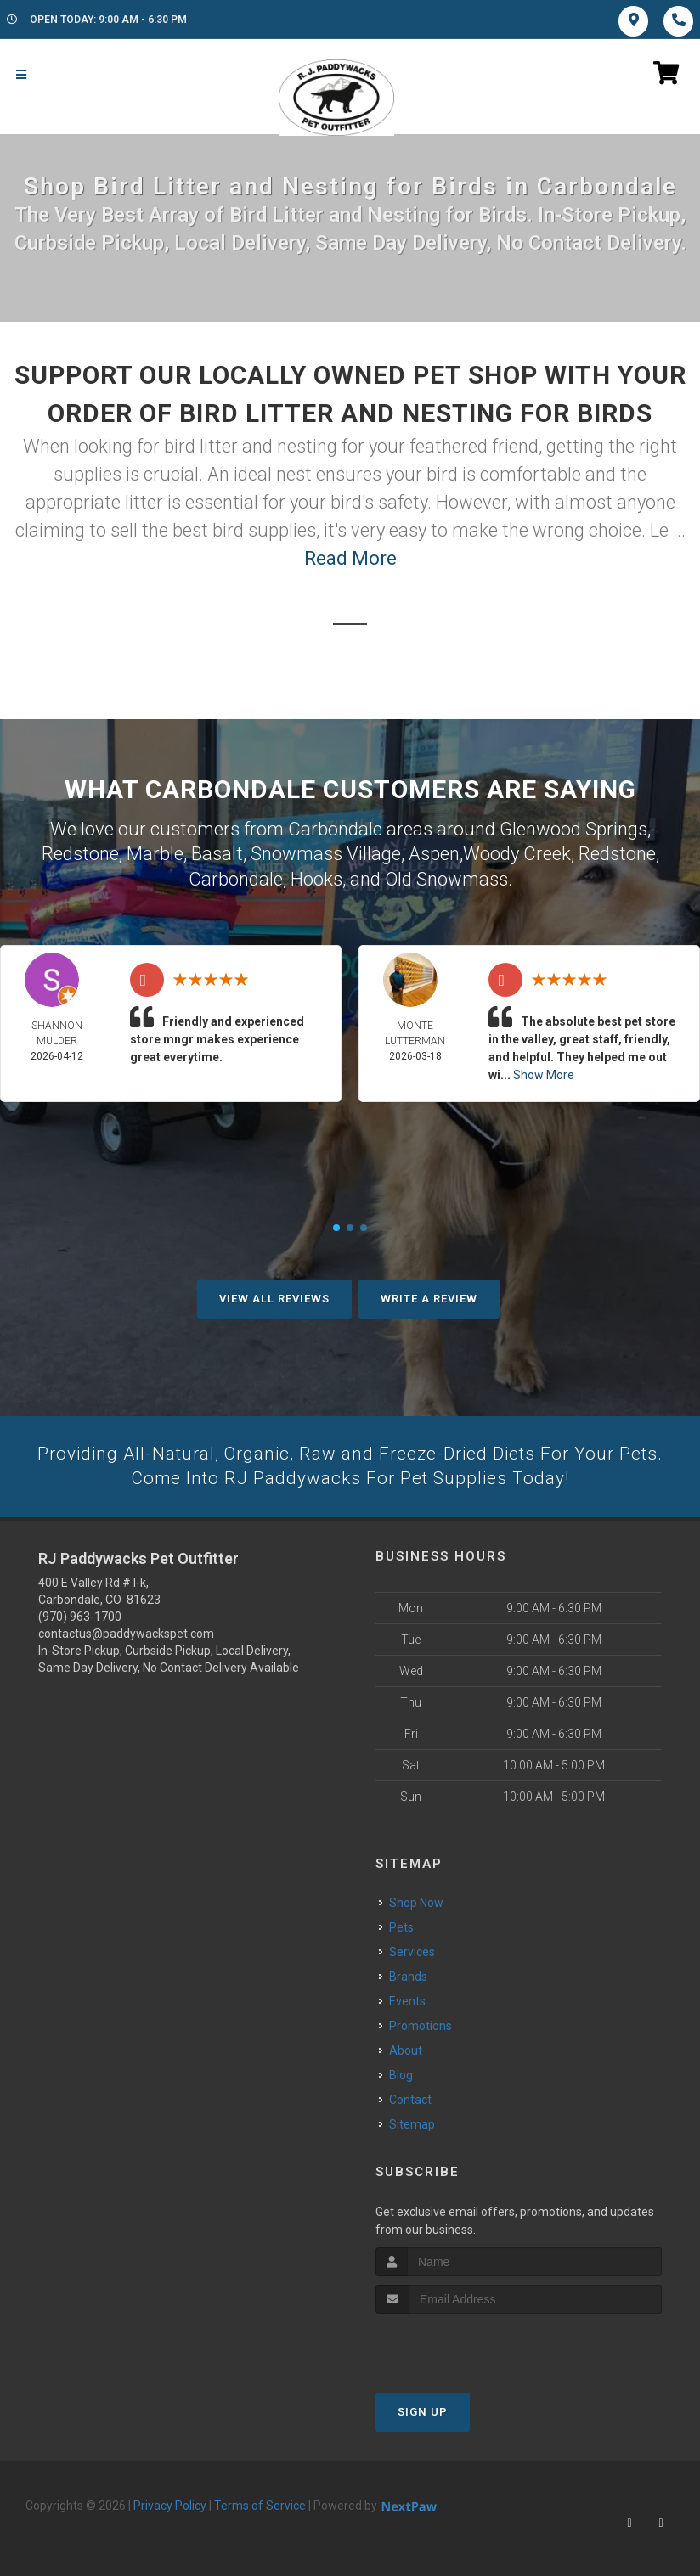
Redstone (80, 852)
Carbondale (236, 876)
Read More (350, 558)
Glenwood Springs (573, 828)
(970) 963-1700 (79, 1616)
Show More (543, 1072)
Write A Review (429, 1296)
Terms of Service (260, 2504)
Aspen (434, 852)
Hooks (316, 876)
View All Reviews (274, 1296)
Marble (155, 852)
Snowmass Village (326, 852)
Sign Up (423, 2410)
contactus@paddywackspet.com (126, 1633)
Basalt (217, 852)
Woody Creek (517, 852)
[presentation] (465, 2344)
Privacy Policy (169, 2504)
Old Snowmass (446, 876)
